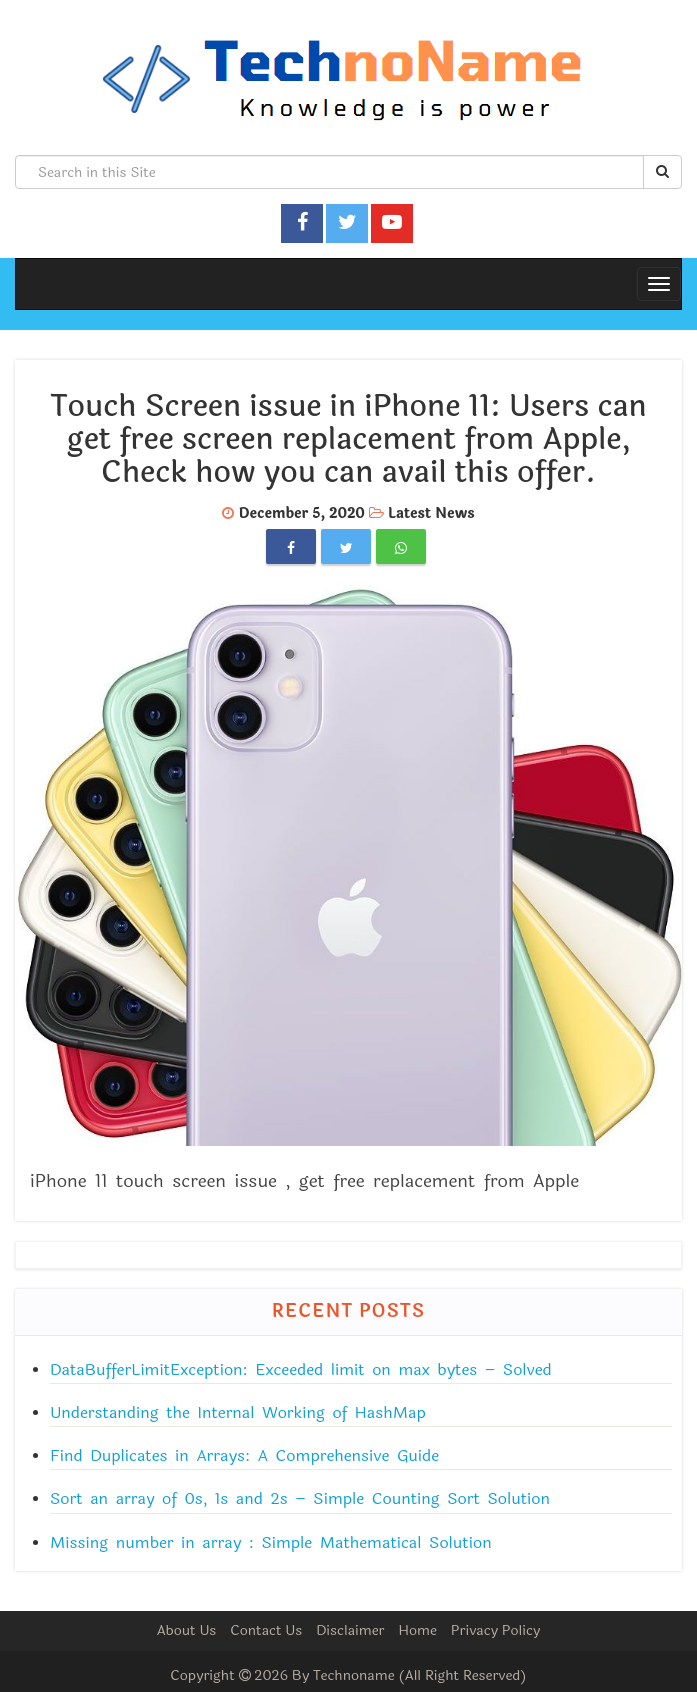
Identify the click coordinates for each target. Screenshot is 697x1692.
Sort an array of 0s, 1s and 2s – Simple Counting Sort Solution (300, 1498)
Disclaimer (350, 1630)
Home (417, 1630)
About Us (187, 1630)
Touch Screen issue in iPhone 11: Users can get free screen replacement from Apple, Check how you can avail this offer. (348, 439)
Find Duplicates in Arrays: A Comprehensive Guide (244, 1455)
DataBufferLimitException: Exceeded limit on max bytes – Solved (301, 1369)
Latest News (431, 513)
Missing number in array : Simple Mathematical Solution (271, 1542)
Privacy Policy (496, 1630)
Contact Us (266, 1630)
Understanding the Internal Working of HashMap (238, 1412)
